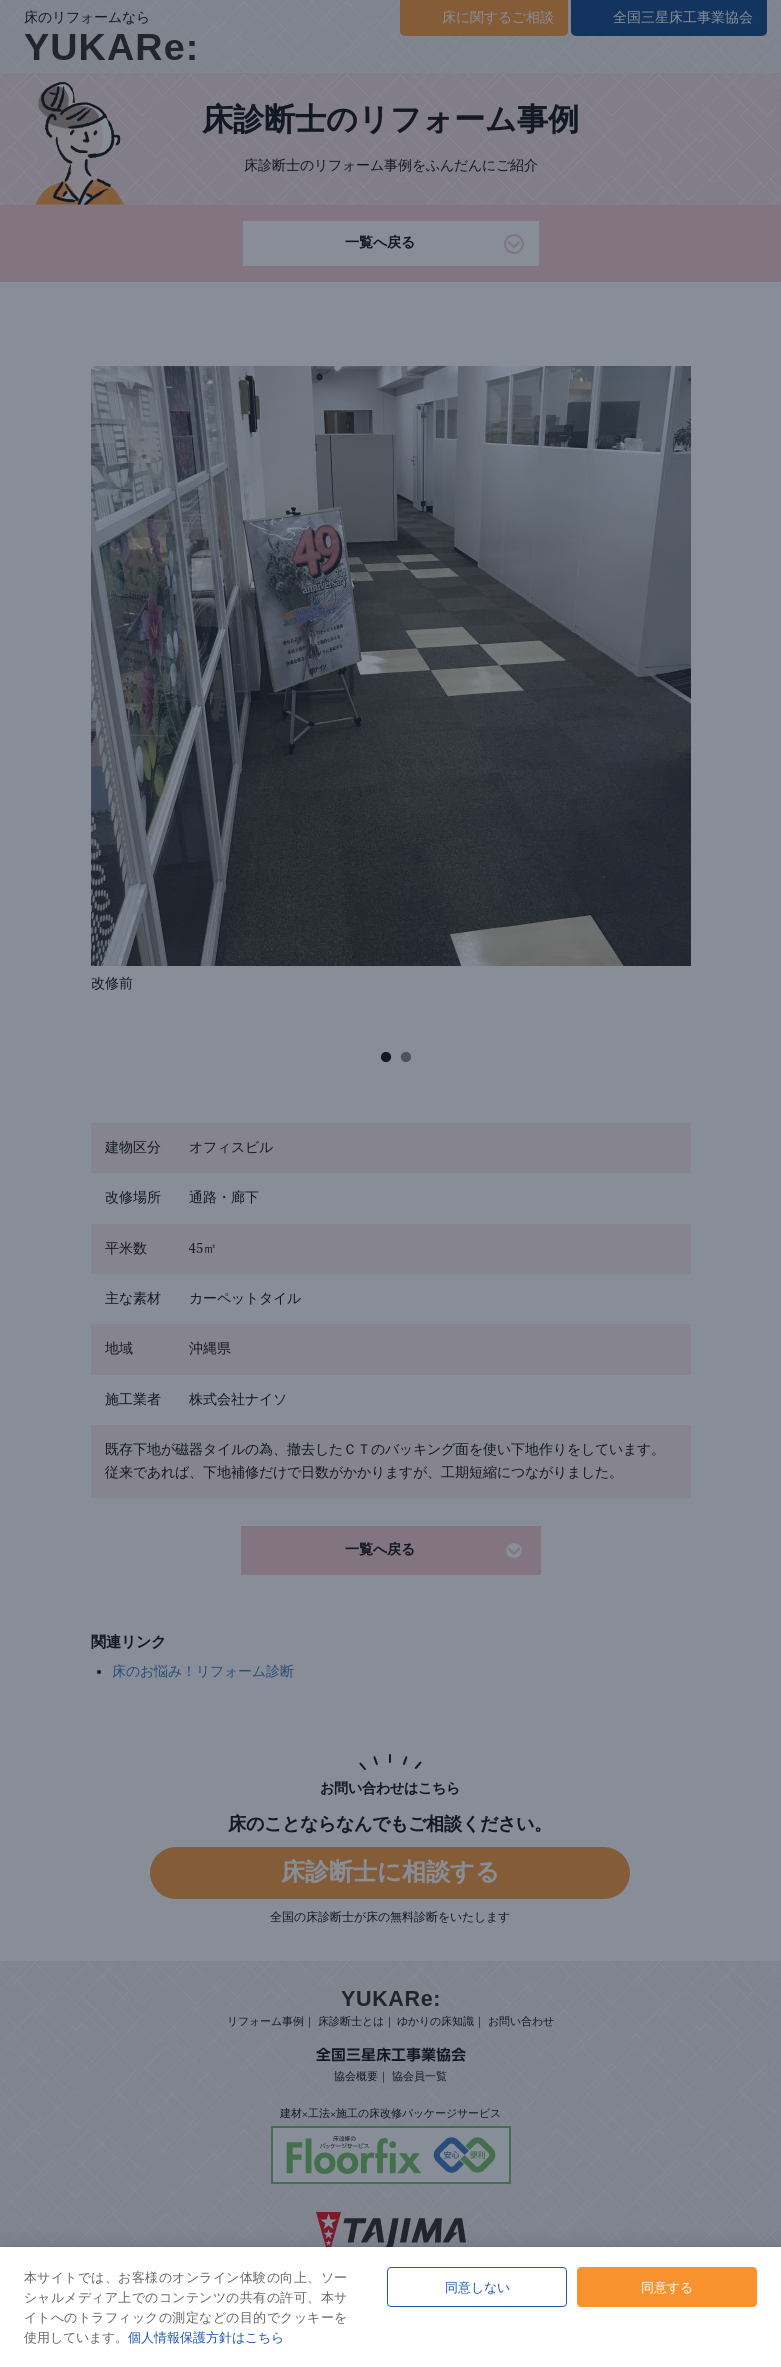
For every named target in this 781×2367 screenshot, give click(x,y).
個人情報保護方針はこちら (206, 2337)
